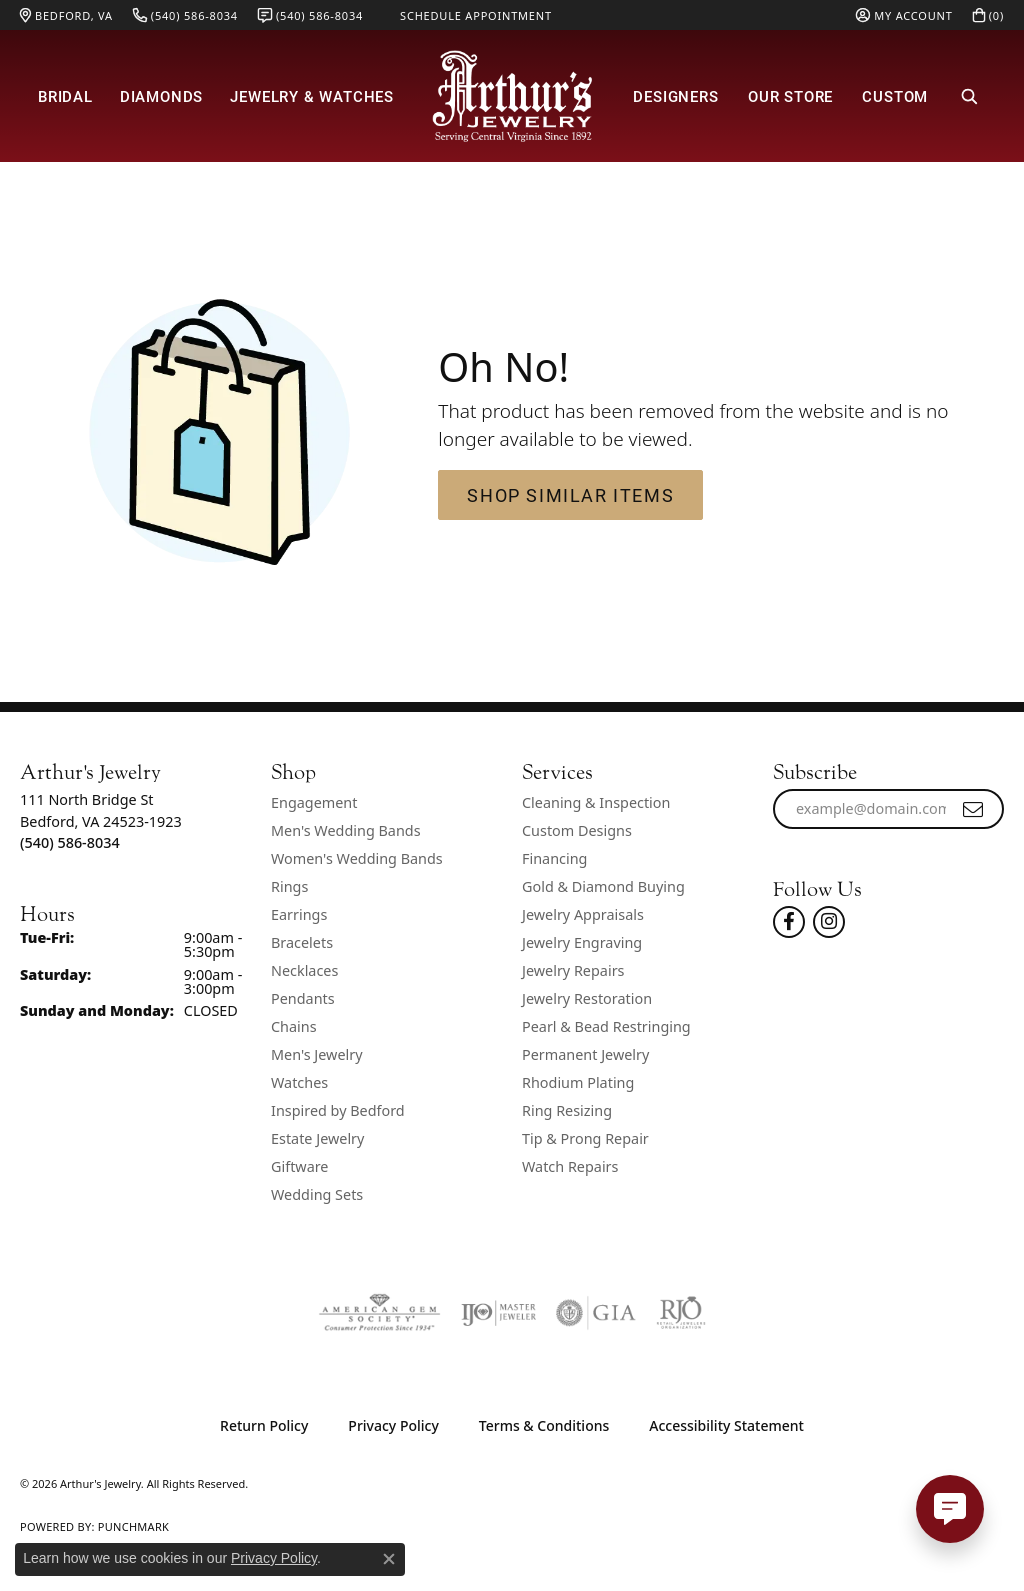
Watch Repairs (570, 1166)
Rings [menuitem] (289, 886)
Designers (675, 96)
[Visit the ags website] (379, 1313)
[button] (904, 15)
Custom (895, 96)
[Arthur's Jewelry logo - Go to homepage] (512, 96)
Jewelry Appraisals (583, 914)
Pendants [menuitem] (303, 998)
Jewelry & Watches (312, 96)
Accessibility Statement (726, 1425)
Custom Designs (577, 830)
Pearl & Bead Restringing (606, 1026)
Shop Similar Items (570, 495)
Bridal (65, 96)
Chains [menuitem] (294, 1026)
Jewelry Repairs (573, 970)
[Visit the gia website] (596, 1313)
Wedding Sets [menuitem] (317, 1194)
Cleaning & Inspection (596, 802)
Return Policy (264, 1425)
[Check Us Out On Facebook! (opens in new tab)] (789, 922)
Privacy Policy (393, 1425)
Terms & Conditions (544, 1425)
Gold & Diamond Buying (603, 886)
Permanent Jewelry (585, 1054)
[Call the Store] (70, 842)
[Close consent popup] (389, 1559)
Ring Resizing (567, 1110)
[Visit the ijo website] (498, 1313)
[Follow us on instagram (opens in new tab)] (829, 922)
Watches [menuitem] (299, 1082)
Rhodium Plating (578, 1082)
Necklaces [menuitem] (304, 970)
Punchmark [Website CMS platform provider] (133, 1526)
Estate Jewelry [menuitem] (317, 1138)
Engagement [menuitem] (314, 802)
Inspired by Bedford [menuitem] (338, 1110)
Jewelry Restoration (587, 998)
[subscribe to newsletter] (974, 809)
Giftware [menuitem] (300, 1166)
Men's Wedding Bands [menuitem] (346, 830)
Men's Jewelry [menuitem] (317, 1054)
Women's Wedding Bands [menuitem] (357, 858)
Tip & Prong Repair (585, 1138)
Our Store (790, 96)
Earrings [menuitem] (299, 914)
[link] (66, 15)
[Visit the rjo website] (681, 1313)
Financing (554, 858)
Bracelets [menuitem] (302, 942)
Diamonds (161, 96)
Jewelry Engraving (582, 942)
